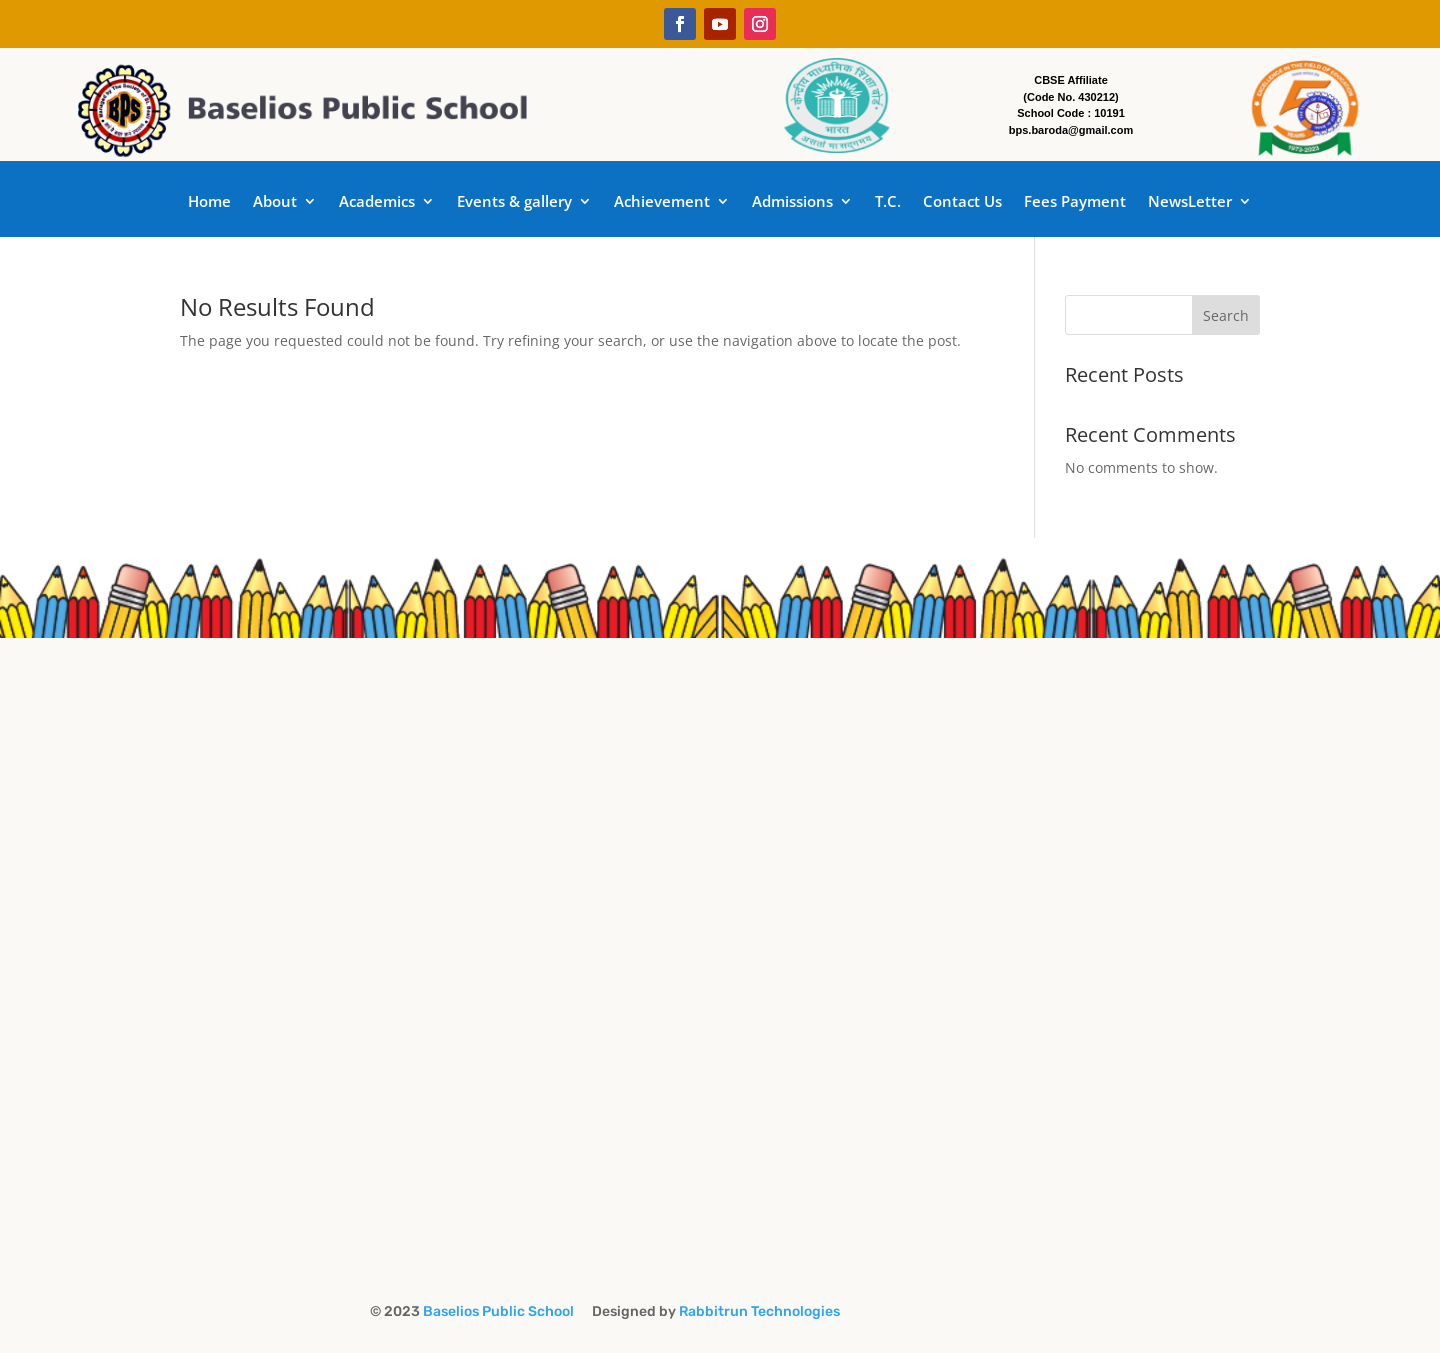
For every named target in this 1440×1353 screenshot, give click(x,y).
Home (209, 202)
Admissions (792, 202)
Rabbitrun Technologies (759, 1311)
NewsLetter (1190, 202)
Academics (377, 202)
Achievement (662, 202)
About (275, 202)
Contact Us (962, 202)
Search (1226, 315)
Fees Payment (1075, 202)
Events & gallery (514, 202)
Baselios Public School (503, 1311)
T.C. (888, 202)
